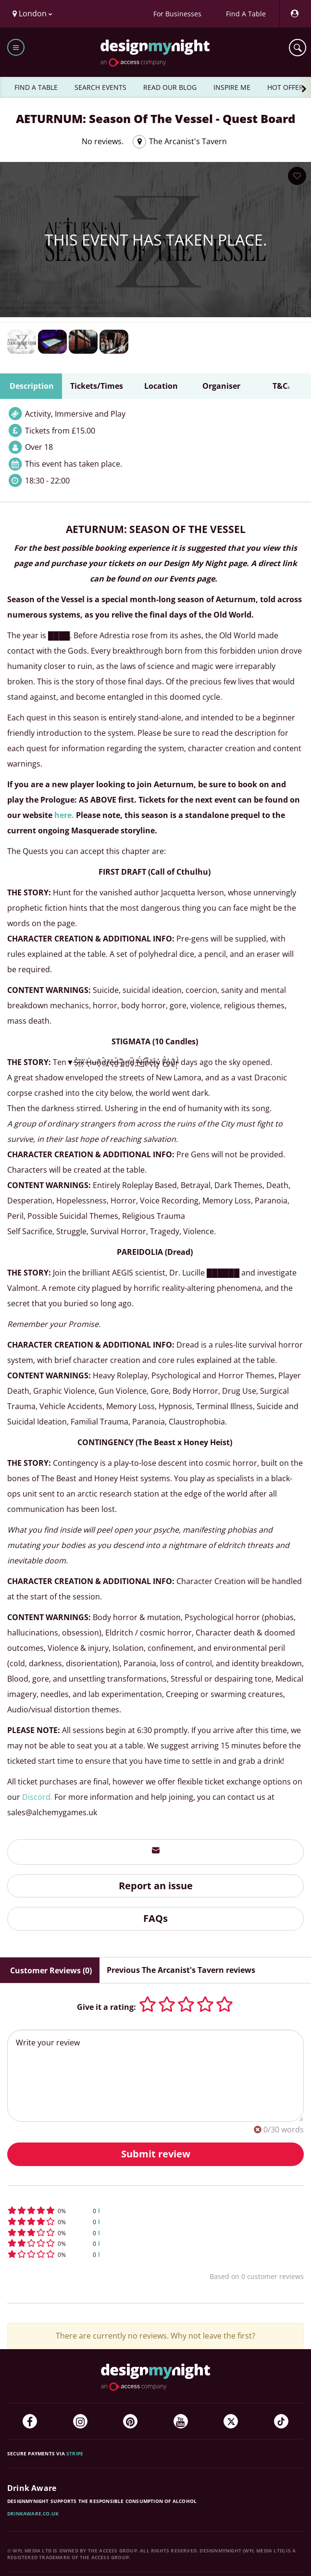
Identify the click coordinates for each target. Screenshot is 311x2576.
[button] (155, 2210)
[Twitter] (231, 2421)
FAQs (155, 1918)
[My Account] (294, 14)
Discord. (37, 1797)
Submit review (155, 2153)
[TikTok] (281, 2421)
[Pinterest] (130, 2421)
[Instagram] (80, 2421)
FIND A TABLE (36, 87)
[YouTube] (181, 2421)
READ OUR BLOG (170, 87)
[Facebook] (30, 2421)
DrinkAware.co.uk (33, 2513)
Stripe (74, 2453)
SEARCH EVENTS (100, 87)
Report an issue (156, 1885)
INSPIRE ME (231, 87)
